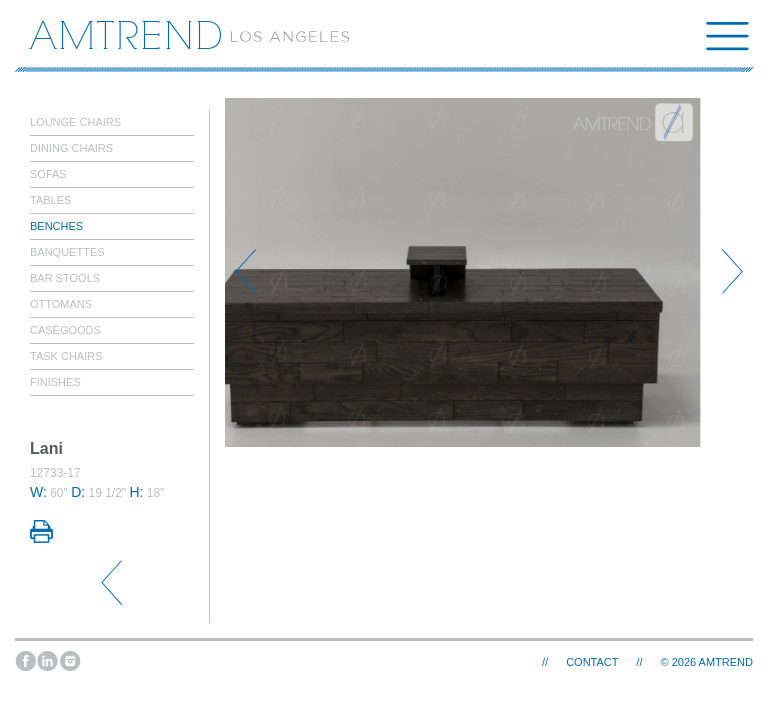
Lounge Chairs (75, 122)
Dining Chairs (71, 148)
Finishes (55, 382)
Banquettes (67, 252)
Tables (50, 200)
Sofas (48, 174)
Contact (592, 662)
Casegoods (65, 330)
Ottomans (61, 304)
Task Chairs (66, 356)
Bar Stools (65, 278)
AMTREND (726, 662)
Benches (56, 226)
